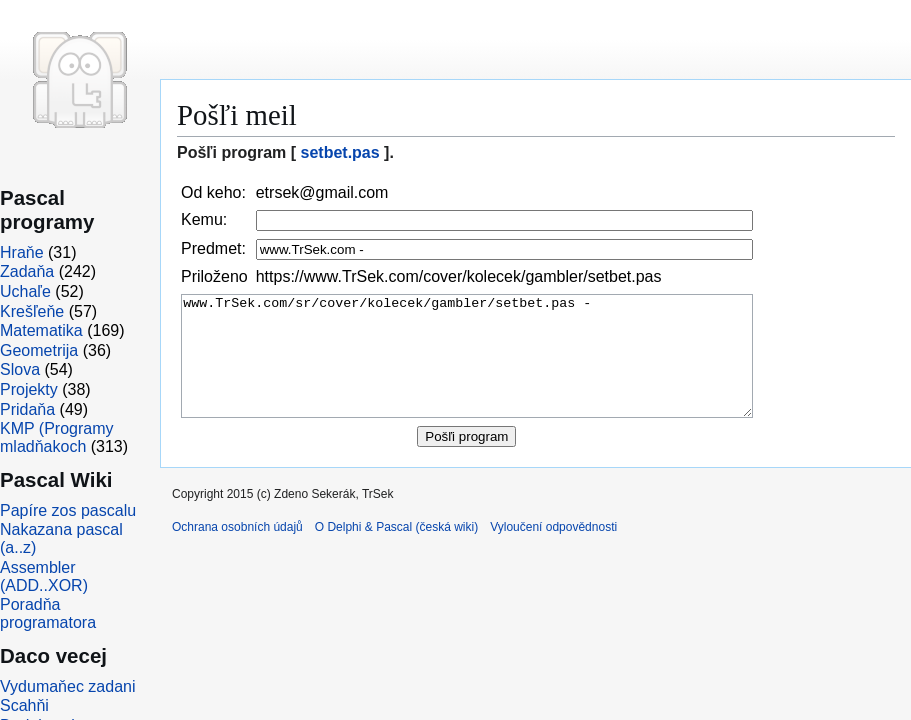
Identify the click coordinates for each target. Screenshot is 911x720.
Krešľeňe (32, 311)
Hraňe (22, 252)
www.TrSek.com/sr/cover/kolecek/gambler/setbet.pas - (467, 368)
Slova (20, 369)
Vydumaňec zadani (68, 686)
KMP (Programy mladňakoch (57, 437)
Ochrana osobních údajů (237, 551)
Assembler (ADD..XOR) (44, 576)
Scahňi (24, 705)
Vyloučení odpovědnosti (553, 551)
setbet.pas (340, 152)
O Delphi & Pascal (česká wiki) (396, 551)
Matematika (41, 330)
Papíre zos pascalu (68, 510)
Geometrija (39, 350)
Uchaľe (25, 291)
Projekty (29, 389)
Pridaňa (27, 409)
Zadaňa (27, 271)
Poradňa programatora (48, 613)
